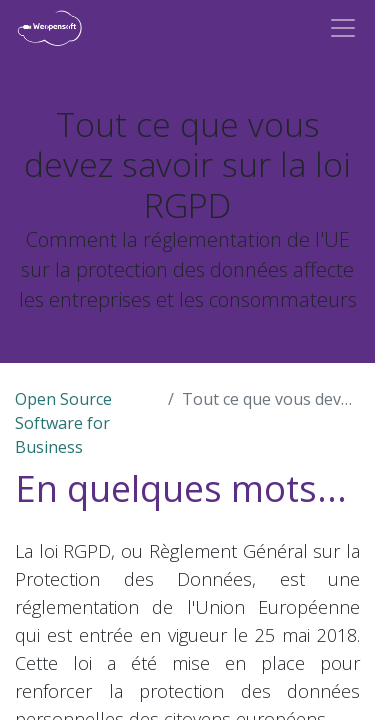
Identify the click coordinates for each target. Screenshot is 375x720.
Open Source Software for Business (63, 423)
